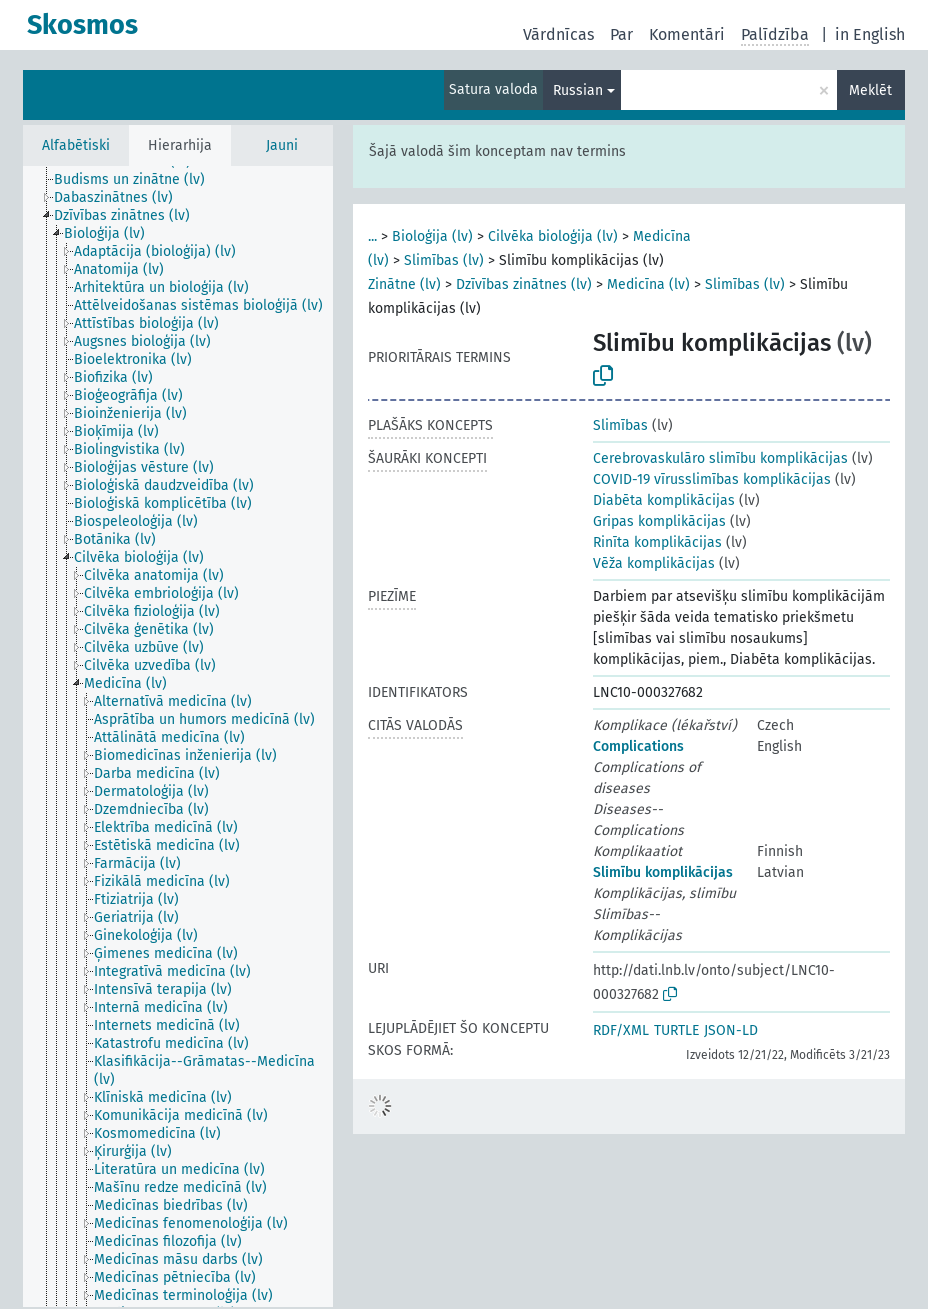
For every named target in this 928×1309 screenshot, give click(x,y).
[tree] (178, 736)
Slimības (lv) (444, 260)
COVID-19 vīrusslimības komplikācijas (712, 479)
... (372, 236)
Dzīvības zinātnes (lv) (524, 284)
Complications (638, 746)
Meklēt (870, 90)
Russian (578, 90)
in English (870, 34)
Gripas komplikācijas (659, 521)
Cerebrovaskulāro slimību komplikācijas (720, 458)
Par (621, 34)
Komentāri (687, 34)
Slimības (620, 425)
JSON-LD (731, 1030)
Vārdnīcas (558, 34)
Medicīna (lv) (648, 284)
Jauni (282, 145)
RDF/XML (621, 1030)
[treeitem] (138, 180)
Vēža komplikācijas (654, 563)
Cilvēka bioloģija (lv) (553, 236)
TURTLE (676, 1030)
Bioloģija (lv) (432, 236)
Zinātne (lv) (404, 284)
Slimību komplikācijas (663, 872)
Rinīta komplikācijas (657, 542)
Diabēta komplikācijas (664, 500)
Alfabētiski (76, 145)
